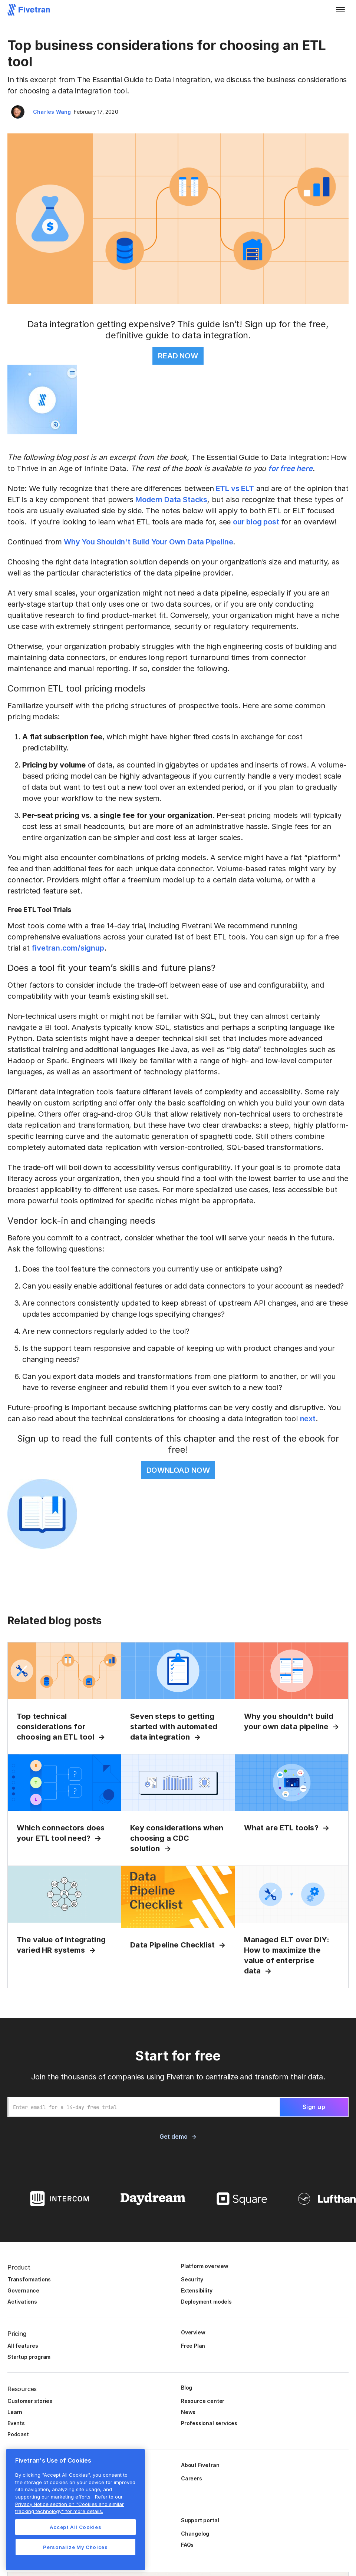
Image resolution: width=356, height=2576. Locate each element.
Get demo (173, 2136)
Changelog (195, 2533)
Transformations (29, 2279)
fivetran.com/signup (68, 948)
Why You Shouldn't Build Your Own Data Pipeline (148, 541)
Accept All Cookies (76, 2527)
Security (192, 2279)
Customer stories (29, 2401)
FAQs (187, 2545)
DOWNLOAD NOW (178, 1470)
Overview (193, 2332)
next (308, 1418)
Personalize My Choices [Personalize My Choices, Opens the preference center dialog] (75, 2547)
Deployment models (206, 2301)
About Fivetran (200, 2465)
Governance (23, 2290)
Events (16, 2423)
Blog (186, 2387)
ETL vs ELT (234, 488)
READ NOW (178, 355)
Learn (14, 2412)
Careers (191, 2478)
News (188, 2412)
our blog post (256, 521)
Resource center (202, 2401)
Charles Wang (52, 112)
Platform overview (204, 2266)
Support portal (200, 2520)
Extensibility (196, 2290)
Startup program (28, 2357)
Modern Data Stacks (171, 499)
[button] (340, 9)
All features (22, 2346)
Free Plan (193, 2346)
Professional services (209, 2423)
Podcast (18, 2434)
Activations (22, 2301)
